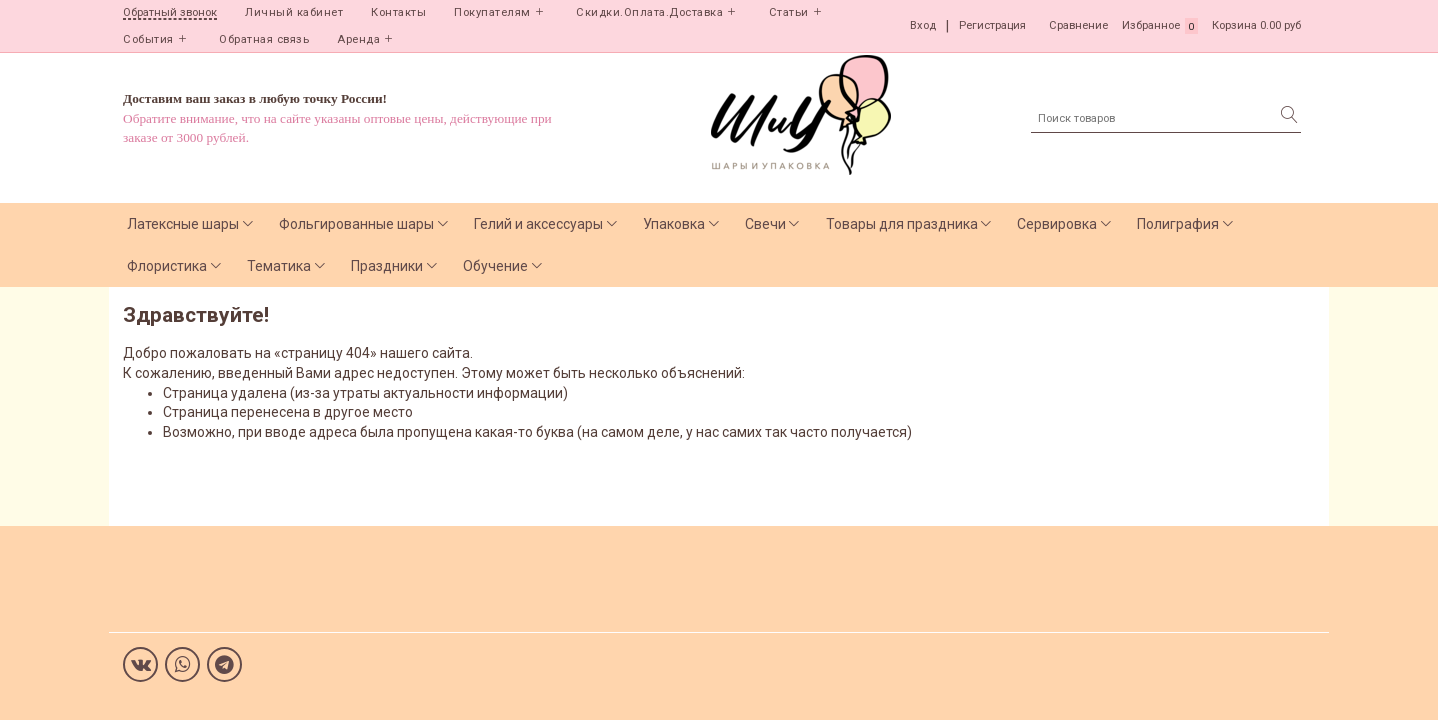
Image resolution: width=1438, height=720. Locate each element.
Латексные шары (183, 224)
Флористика (167, 266)
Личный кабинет (294, 12)
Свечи (765, 224)
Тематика (279, 266)
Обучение (495, 266)
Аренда (358, 39)
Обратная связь (264, 39)
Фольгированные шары (356, 224)
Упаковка (674, 224)
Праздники (387, 266)
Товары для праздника (902, 224)
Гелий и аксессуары (538, 224)
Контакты (398, 12)
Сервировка (1057, 224)
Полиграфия (1178, 224)
